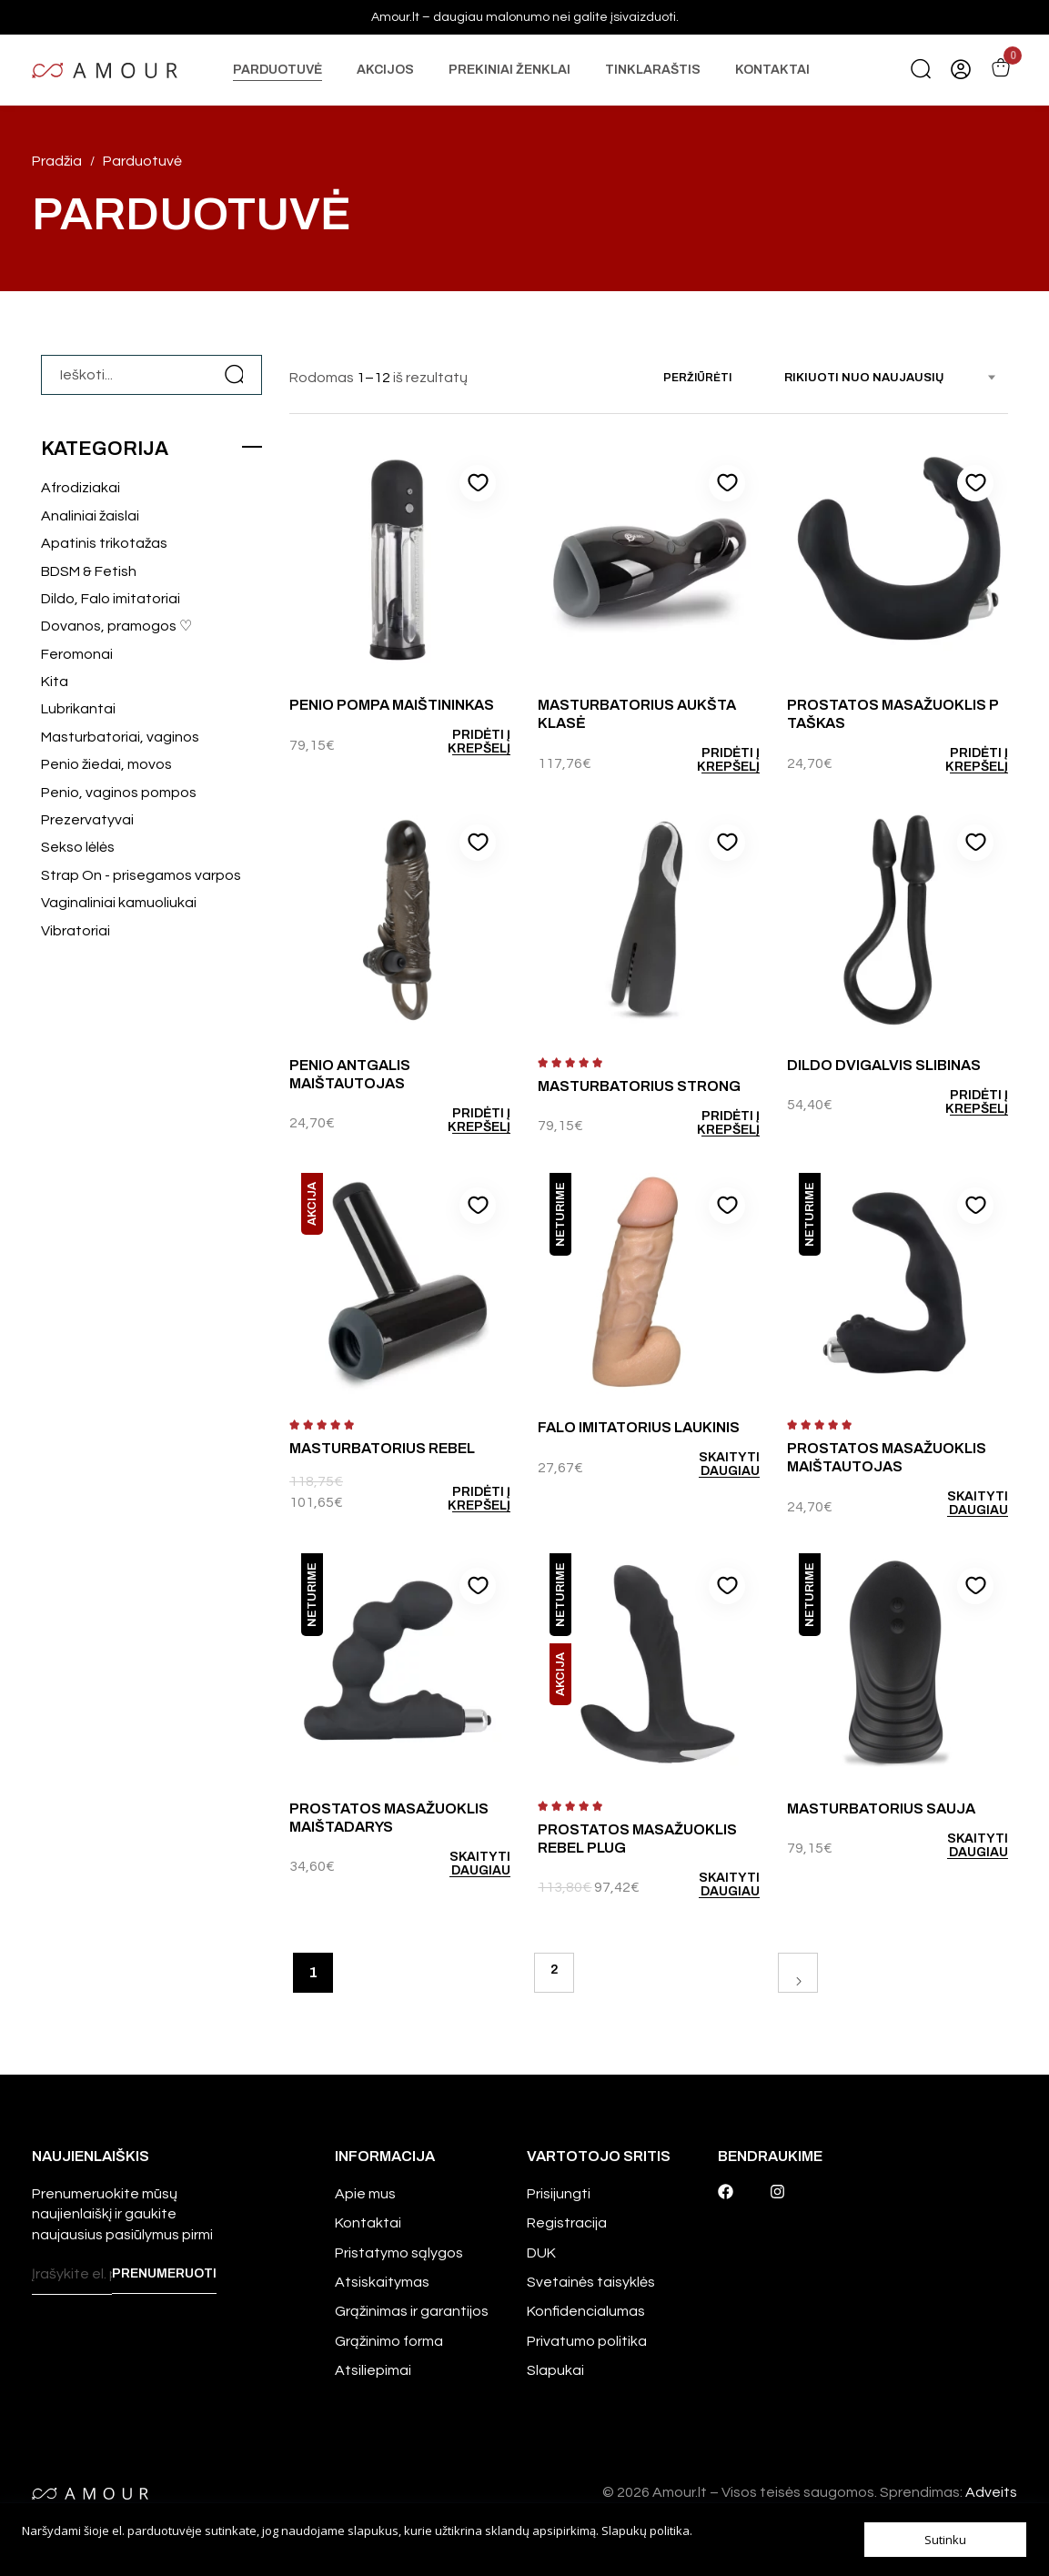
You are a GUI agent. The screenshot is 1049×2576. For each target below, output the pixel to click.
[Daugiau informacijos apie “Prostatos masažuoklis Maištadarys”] (458, 1863)
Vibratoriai (75, 931)
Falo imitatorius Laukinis (639, 1427)
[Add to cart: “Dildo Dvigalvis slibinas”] (956, 1102)
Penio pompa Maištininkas (391, 704)
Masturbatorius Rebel (382, 1448)
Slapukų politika (645, 2530)
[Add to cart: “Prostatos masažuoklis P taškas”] (956, 759)
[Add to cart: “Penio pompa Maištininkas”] (458, 741)
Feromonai (77, 654)
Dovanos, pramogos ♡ (116, 626)
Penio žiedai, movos (106, 764)
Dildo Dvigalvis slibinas (884, 1065)
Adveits (991, 2492)
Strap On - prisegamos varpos (141, 875)
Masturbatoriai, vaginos (120, 737)
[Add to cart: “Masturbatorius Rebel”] (458, 1498)
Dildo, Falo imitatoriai (110, 598)
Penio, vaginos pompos (119, 792)
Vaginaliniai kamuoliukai (119, 902)
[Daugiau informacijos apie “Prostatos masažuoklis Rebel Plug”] (706, 1884)
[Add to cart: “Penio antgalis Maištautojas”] (458, 1120)
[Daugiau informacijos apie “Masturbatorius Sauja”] (956, 1845)
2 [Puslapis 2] (554, 1969)
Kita (54, 681)
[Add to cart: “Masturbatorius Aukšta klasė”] (706, 759)
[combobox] (896, 377)
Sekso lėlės (78, 847)
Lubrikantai (78, 709)
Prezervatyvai (87, 820)
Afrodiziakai (80, 487)
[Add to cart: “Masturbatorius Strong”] (706, 1122)
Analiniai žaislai (90, 516)
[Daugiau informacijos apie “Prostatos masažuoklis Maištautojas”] (956, 1503)
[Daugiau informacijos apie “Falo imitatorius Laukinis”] (706, 1464)
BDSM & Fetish (88, 571)
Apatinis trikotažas (104, 543)
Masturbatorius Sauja (881, 1808)
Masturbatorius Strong (639, 1086)
